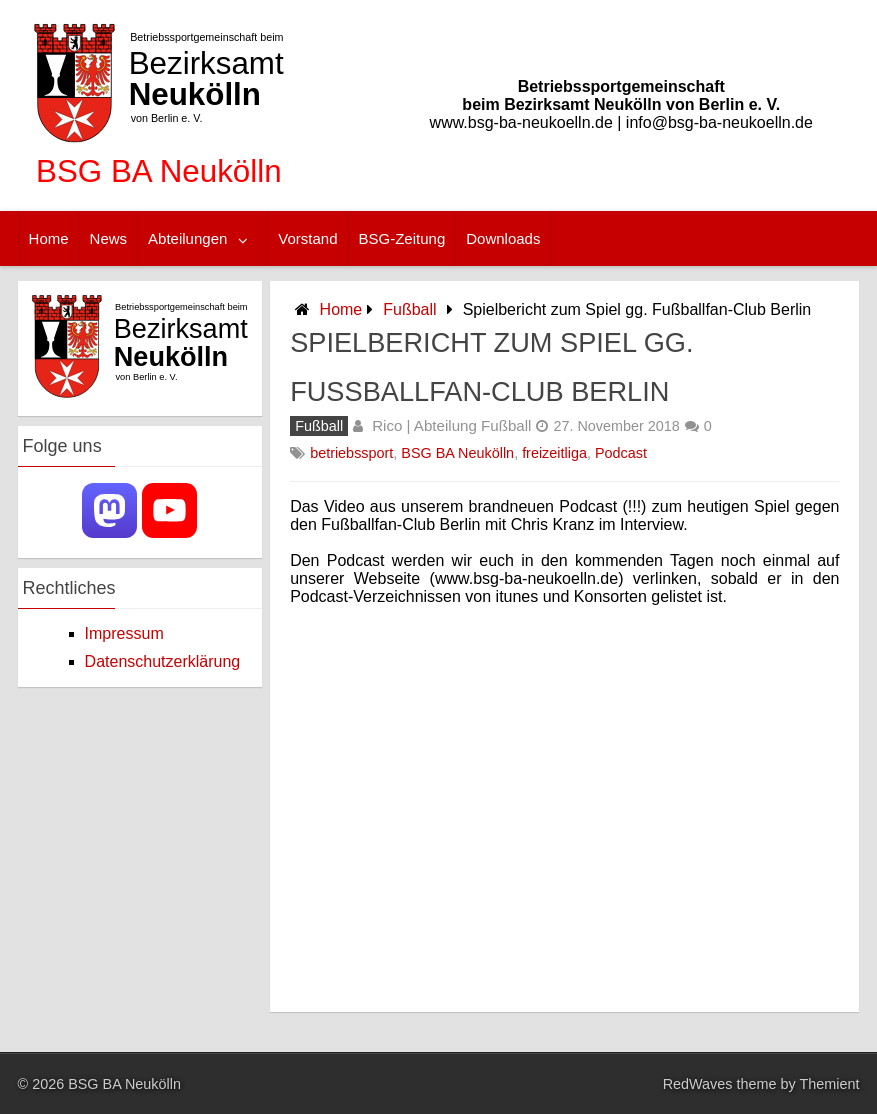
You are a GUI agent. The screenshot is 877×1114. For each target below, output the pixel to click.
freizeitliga (554, 453)
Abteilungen (187, 238)
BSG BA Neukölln (457, 453)
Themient (829, 1084)
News (109, 238)
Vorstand (307, 238)
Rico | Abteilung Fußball (451, 425)
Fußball (409, 309)
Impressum (124, 633)
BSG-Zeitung (402, 238)
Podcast (621, 453)
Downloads (503, 238)
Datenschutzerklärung (163, 661)
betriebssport (351, 453)
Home (49, 238)
